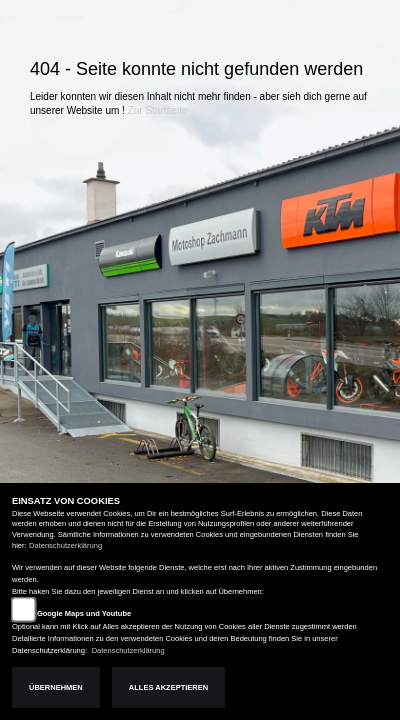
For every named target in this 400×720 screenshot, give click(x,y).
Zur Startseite (158, 110)
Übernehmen (56, 687)
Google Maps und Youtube (84, 613)
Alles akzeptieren (168, 687)
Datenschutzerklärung (65, 545)
